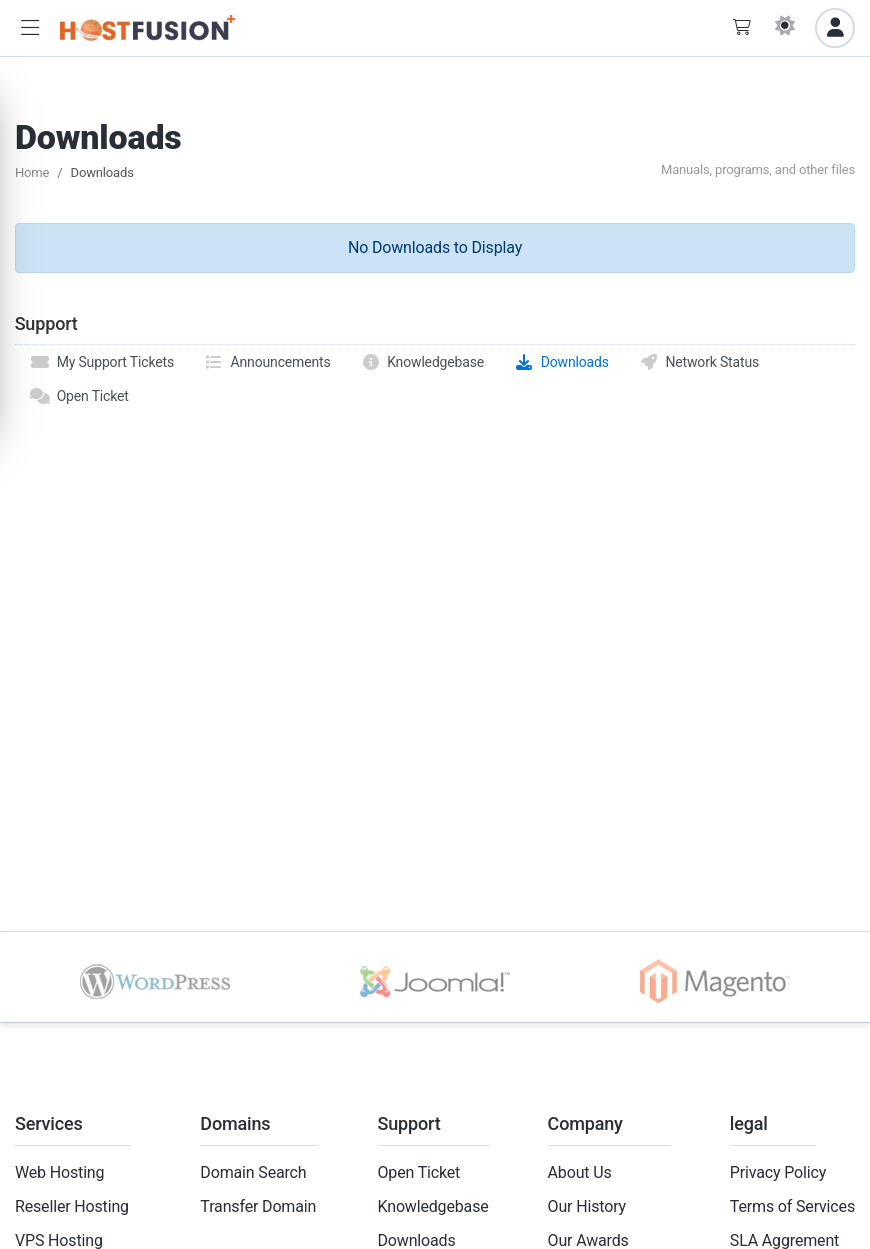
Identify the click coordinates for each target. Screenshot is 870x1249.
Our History (587, 1206)
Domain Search (253, 1172)
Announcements (267, 362)
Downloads (561, 362)
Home (32, 172)
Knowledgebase (423, 362)
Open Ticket (79, 396)
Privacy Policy (778, 1172)
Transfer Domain (258, 1206)
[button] (30, 28)
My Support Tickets (102, 362)
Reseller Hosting (72, 1206)
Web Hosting (59, 1172)
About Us (580, 1172)
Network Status (699, 362)
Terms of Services (792, 1206)
